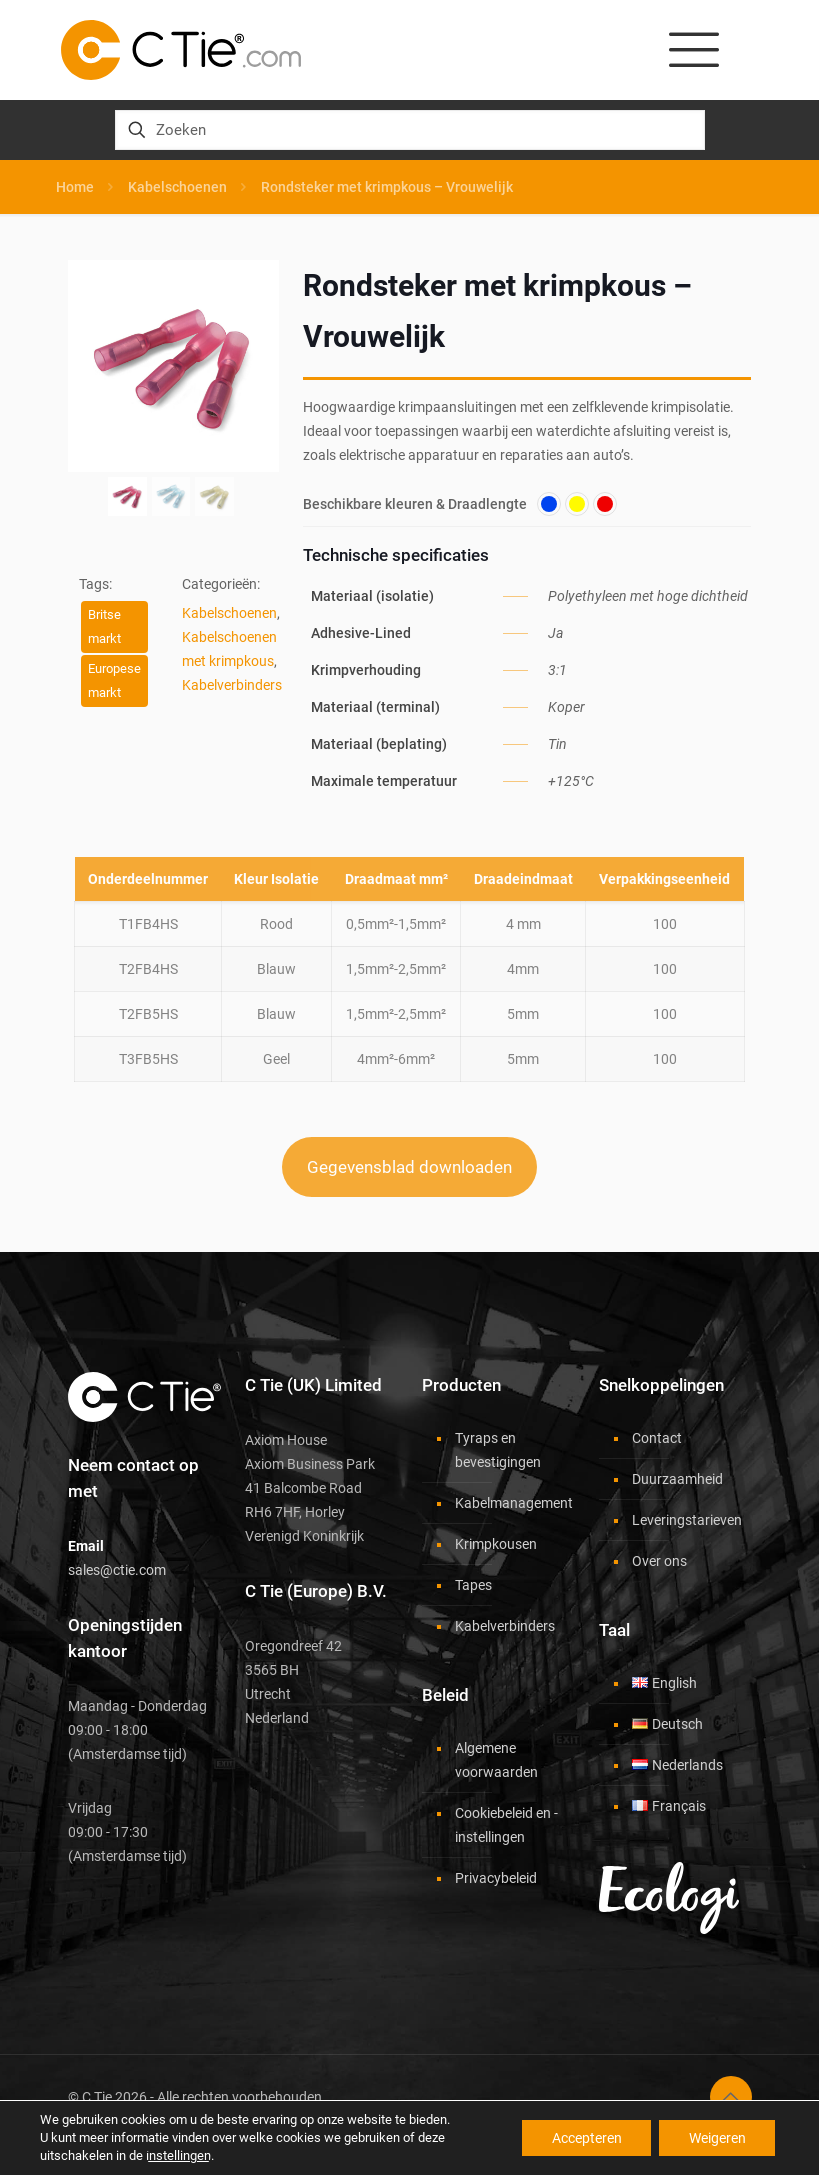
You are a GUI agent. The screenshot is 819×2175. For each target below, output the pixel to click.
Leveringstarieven (687, 1520)
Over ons (659, 1561)
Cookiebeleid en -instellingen (506, 1825)
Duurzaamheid (677, 1479)
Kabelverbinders (232, 685)
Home (75, 187)
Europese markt (114, 680)
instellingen (178, 2155)
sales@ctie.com (117, 1570)
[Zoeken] (410, 130)
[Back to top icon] (731, 2097)
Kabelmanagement (510, 1503)
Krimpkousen (496, 1544)
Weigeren (716, 2138)
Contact (657, 1438)
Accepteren (585, 2138)
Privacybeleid (496, 1878)
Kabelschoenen (177, 187)
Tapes (473, 1585)
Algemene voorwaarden (496, 1760)
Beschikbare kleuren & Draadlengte (415, 504)
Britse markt (104, 626)
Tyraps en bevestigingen (498, 1450)
